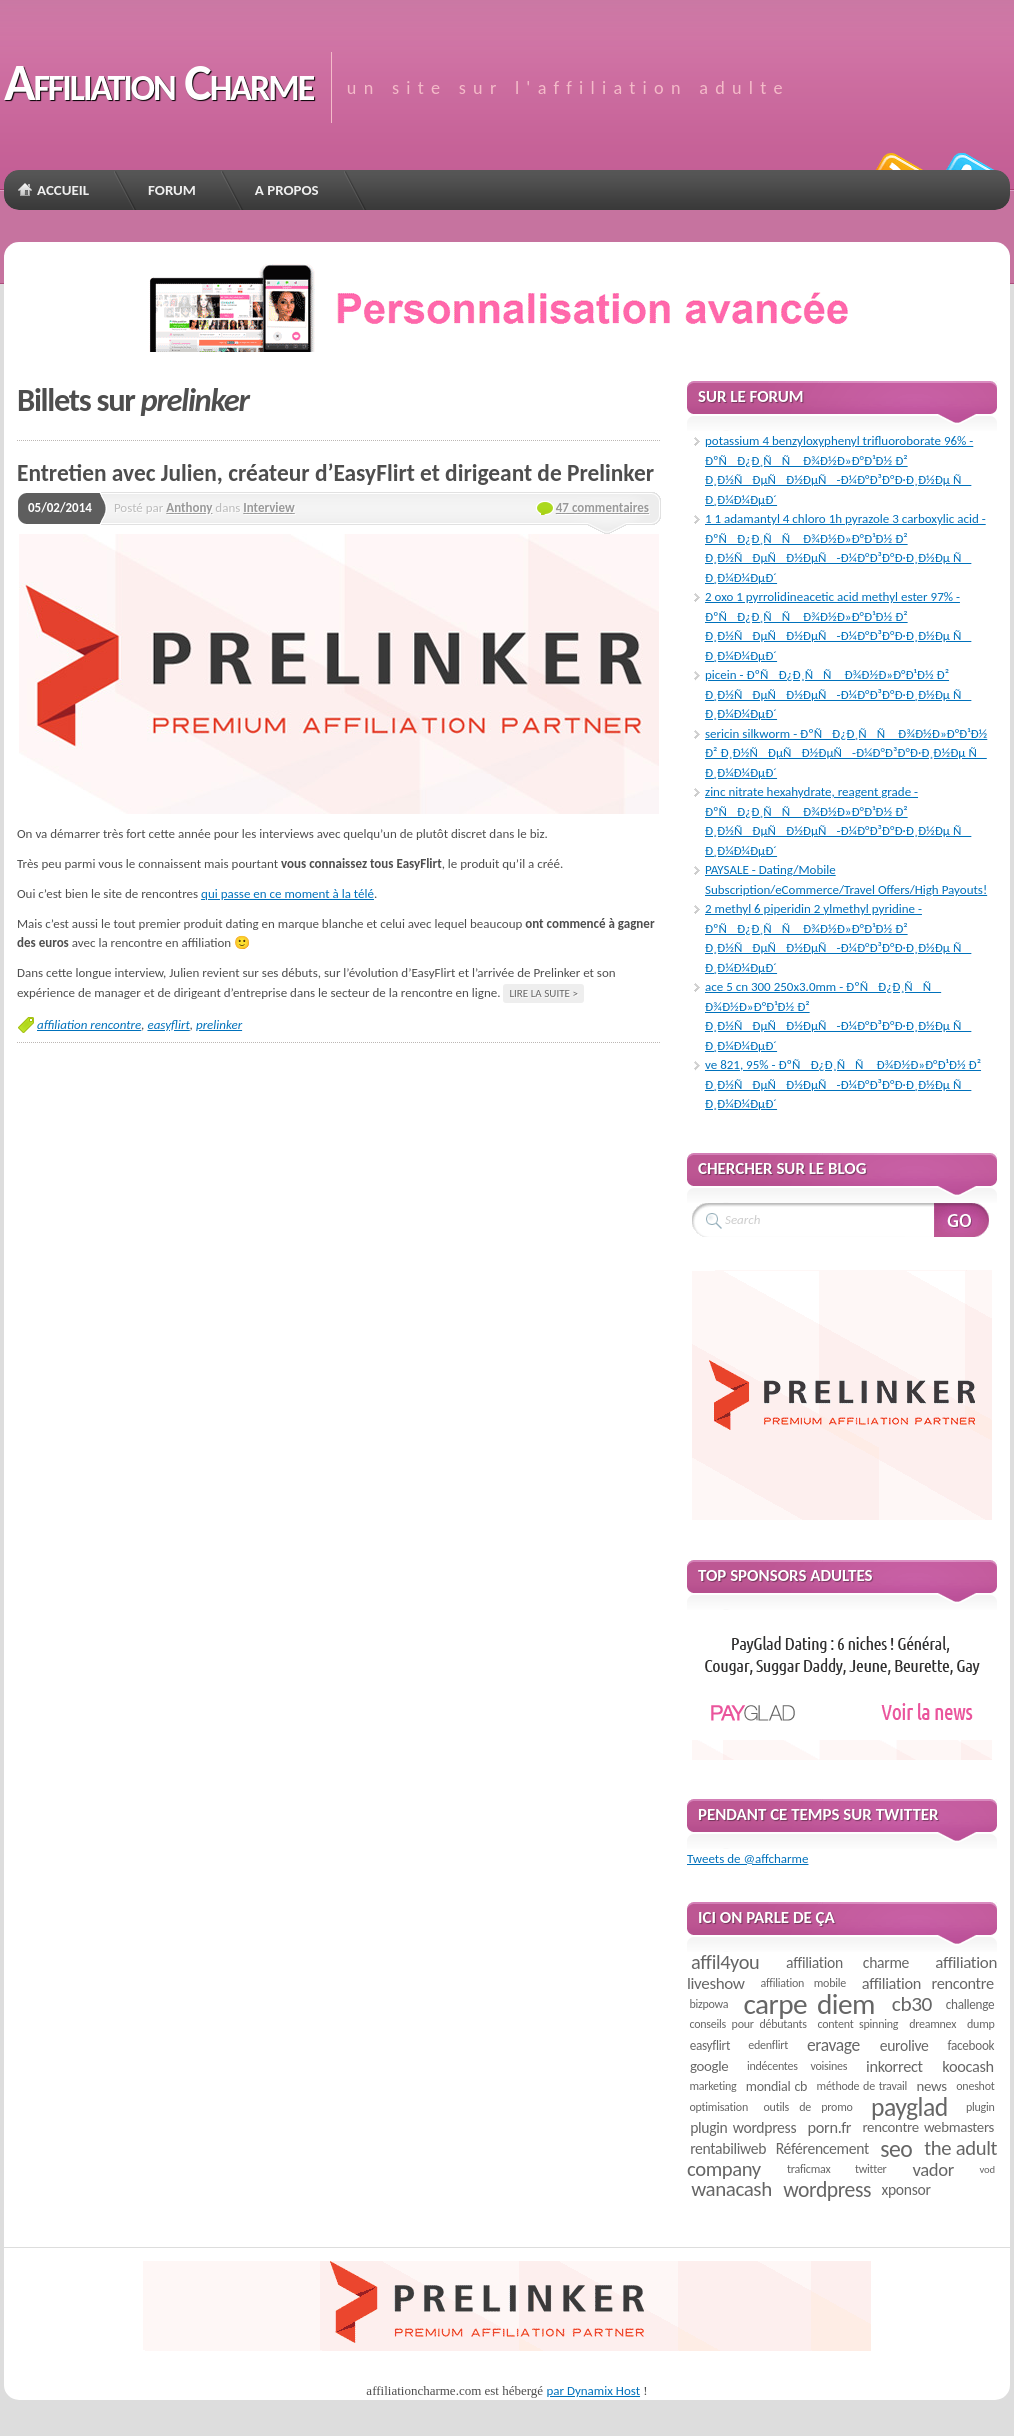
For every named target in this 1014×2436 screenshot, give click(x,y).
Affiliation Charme (158, 82)
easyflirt (168, 1024)
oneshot (975, 2086)
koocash (967, 2066)
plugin (980, 2107)
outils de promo (808, 2107)
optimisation (718, 2107)
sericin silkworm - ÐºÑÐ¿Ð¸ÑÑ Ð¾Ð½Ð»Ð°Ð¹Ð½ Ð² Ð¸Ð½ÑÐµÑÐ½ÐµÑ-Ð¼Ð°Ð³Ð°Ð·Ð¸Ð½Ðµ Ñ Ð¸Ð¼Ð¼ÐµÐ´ (846, 753)
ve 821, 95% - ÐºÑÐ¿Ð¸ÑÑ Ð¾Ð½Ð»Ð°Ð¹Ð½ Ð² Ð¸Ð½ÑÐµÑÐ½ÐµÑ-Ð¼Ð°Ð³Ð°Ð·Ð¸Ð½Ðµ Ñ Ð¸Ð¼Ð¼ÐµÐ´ (843, 1084)
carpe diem (808, 2004)
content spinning (858, 2024)
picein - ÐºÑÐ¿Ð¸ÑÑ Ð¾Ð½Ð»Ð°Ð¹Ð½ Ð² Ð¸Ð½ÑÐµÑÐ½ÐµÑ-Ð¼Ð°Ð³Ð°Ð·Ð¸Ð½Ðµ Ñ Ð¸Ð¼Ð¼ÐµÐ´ (838, 694)
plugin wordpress (743, 2127)
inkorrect (894, 2066)
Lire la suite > (543, 993)
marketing (712, 2086)
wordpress (827, 2189)
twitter (871, 2169)
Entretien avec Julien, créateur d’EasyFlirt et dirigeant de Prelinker (335, 473)
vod (987, 2169)
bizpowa (708, 2004)
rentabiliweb (728, 2148)
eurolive (904, 2045)
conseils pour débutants (747, 2024)
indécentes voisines (797, 2066)
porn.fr (830, 2127)
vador (933, 2169)
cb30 (912, 2004)
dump (981, 2024)
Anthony (189, 507)
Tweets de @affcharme (747, 1858)
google (709, 2066)
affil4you (725, 1962)
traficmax (808, 2169)
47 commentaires (602, 507)
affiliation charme (847, 1962)
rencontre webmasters (928, 2127)
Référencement (822, 2148)
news (932, 2086)
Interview (268, 507)
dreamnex (932, 2024)
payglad (909, 2107)
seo (896, 2148)
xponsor (905, 2189)
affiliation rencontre (89, 1024)
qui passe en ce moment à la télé (287, 893)
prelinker (219, 1024)
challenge (970, 2004)
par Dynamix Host (593, 2390)
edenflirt (768, 2045)
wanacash (731, 2189)
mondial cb (776, 2086)
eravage (833, 2045)
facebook (970, 2045)
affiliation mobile (803, 1983)
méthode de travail (862, 2086)
